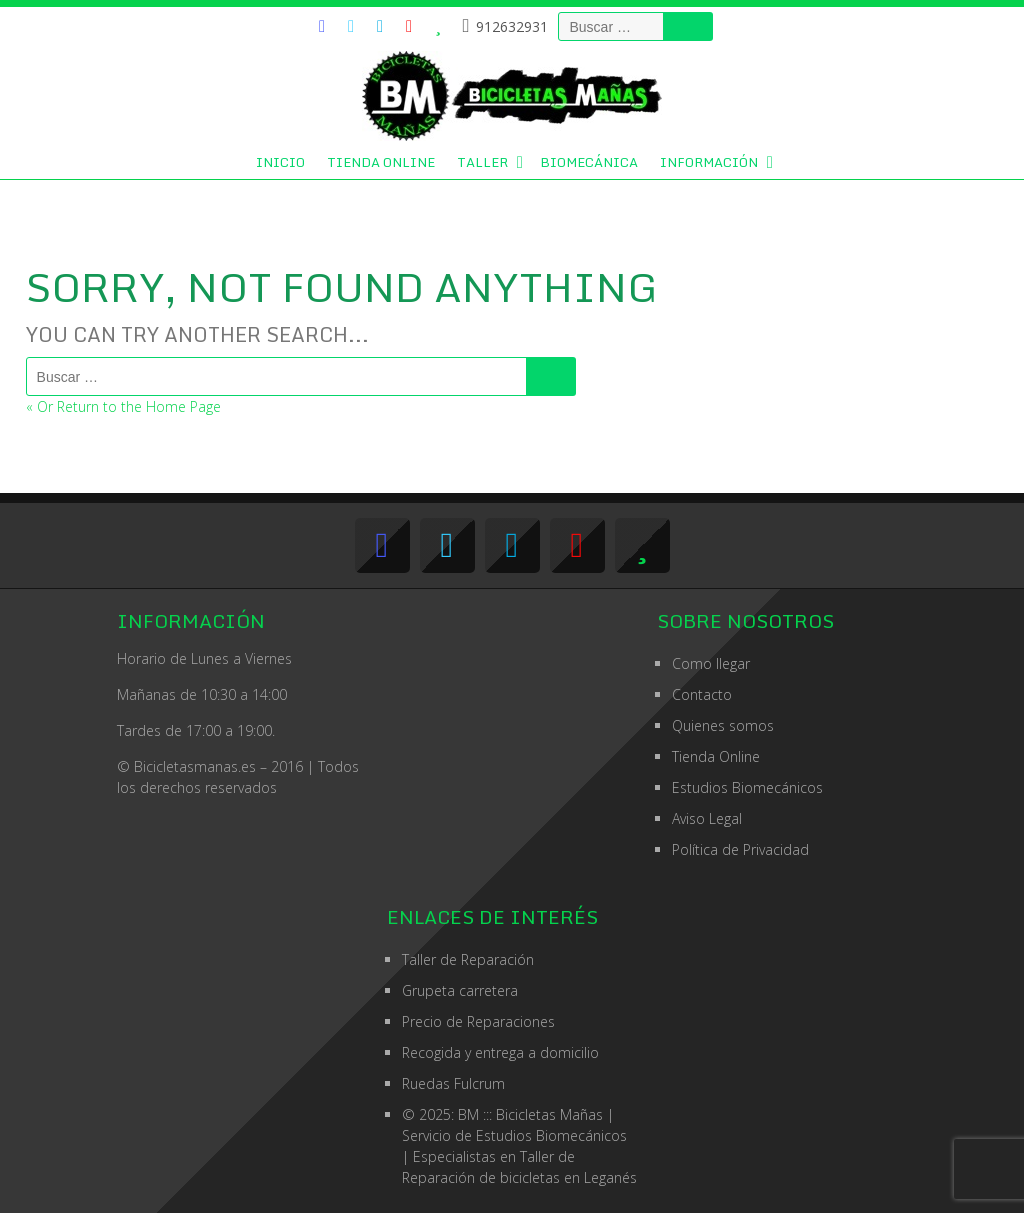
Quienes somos (723, 725)
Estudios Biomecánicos (747, 787)
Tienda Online (381, 162)
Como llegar (711, 663)
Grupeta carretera (460, 990)
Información (709, 162)
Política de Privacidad (740, 849)
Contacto (702, 694)
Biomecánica (589, 162)
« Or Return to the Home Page (123, 406)
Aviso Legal (707, 818)
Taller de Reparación (468, 959)
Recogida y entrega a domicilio (500, 1052)
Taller (482, 162)
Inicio (280, 162)
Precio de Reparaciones (478, 1021)
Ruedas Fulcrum (453, 1083)
